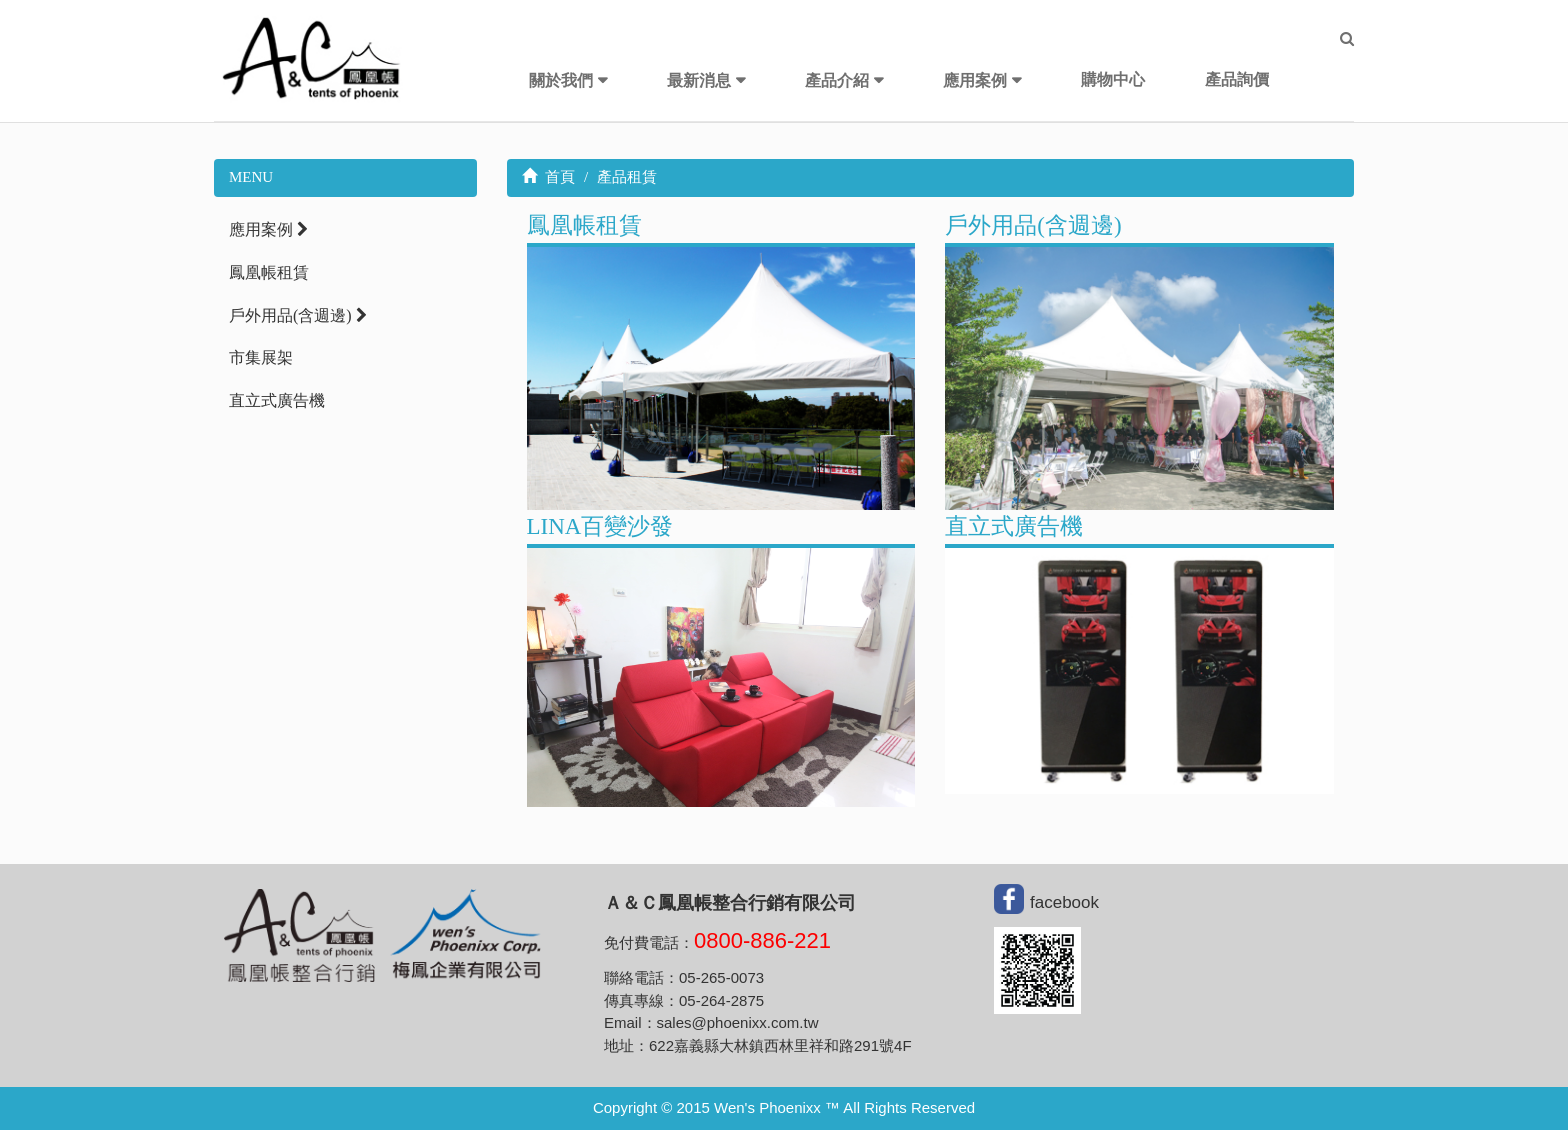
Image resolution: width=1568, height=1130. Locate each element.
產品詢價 (1237, 79)
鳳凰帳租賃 (269, 272)
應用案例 (975, 80)
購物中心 (1113, 79)
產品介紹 (837, 80)
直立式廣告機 (277, 400)
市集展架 (261, 357)
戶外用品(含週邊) (298, 315)
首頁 (549, 177)
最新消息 (699, 80)
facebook (1064, 902)
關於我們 (561, 80)
